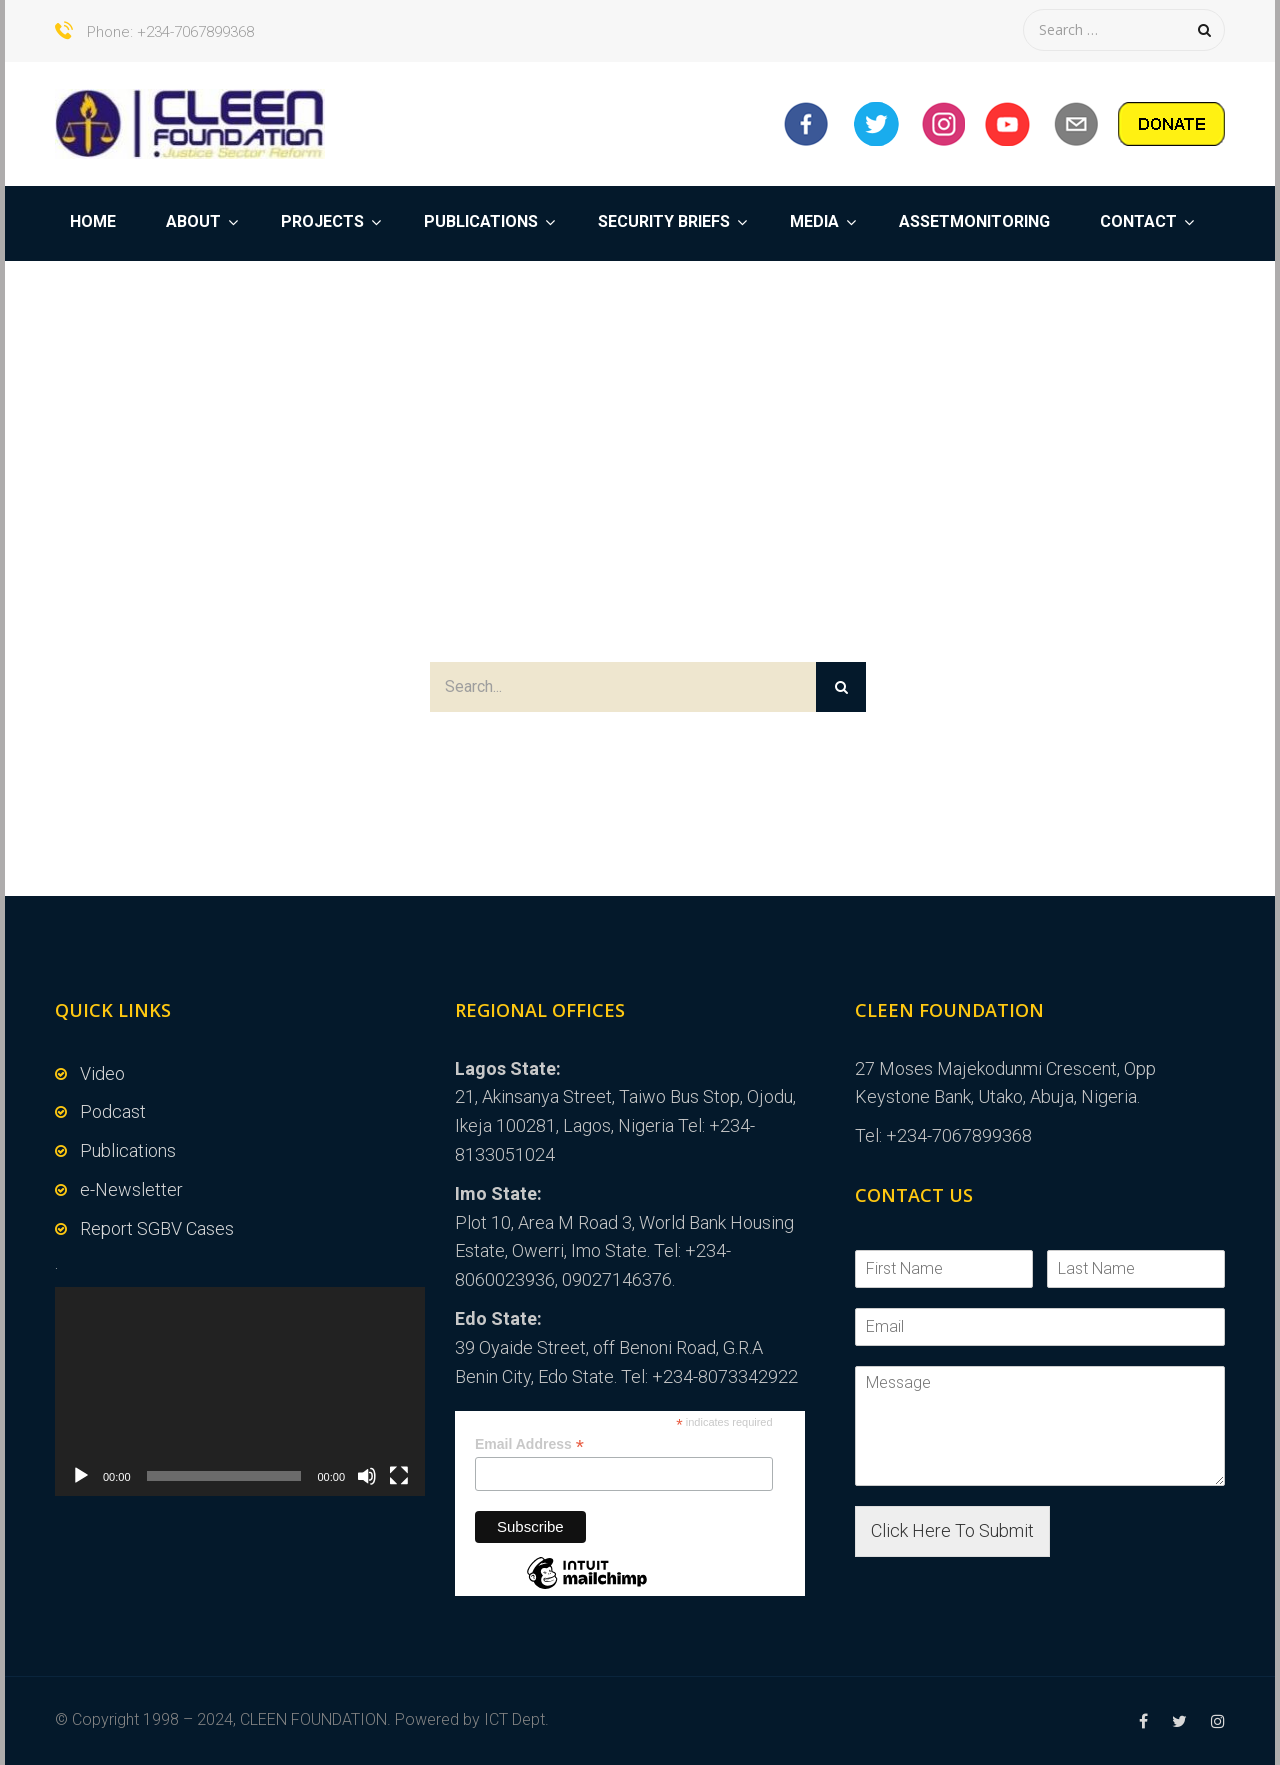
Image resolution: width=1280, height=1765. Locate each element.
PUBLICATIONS (481, 221)
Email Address (529, 1444)
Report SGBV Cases (157, 1228)
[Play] (81, 1476)
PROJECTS (322, 221)
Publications (128, 1150)
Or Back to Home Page (640, 751)
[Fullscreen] (399, 1476)
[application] (240, 1391)
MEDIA (814, 221)
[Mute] (367, 1476)
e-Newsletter (131, 1189)
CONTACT (1138, 221)
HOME (93, 221)
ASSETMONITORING (974, 221)
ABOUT (193, 221)
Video (102, 1073)
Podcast (113, 1111)
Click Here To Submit (952, 1530)
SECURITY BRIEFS (664, 221)
